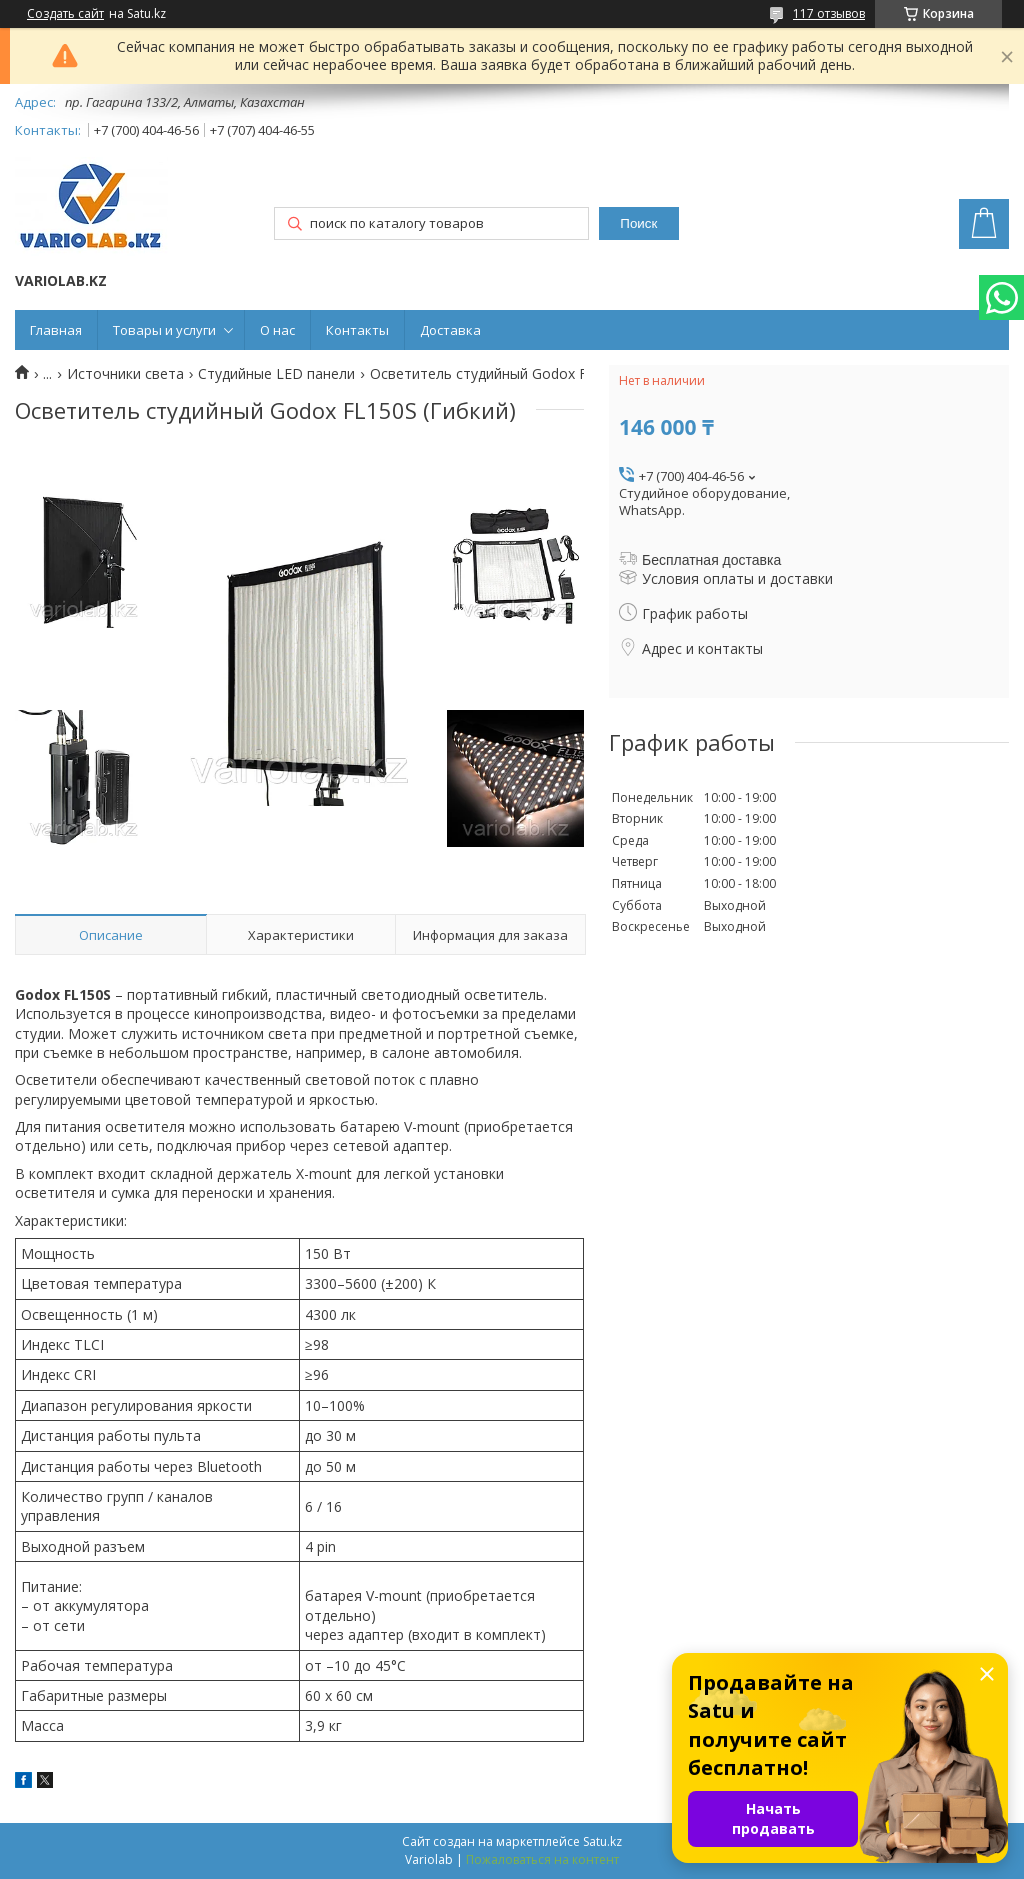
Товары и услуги (164, 330)
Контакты (357, 330)
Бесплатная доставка (711, 560)
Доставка (450, 330)
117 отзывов (829, 13)
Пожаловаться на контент (542, 1859)
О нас (277, 330)
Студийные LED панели (276, 374)
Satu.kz (602, 1841)
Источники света (125, 374)
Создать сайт (65, 14)
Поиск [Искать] (638, 223)
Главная (56, 330)
